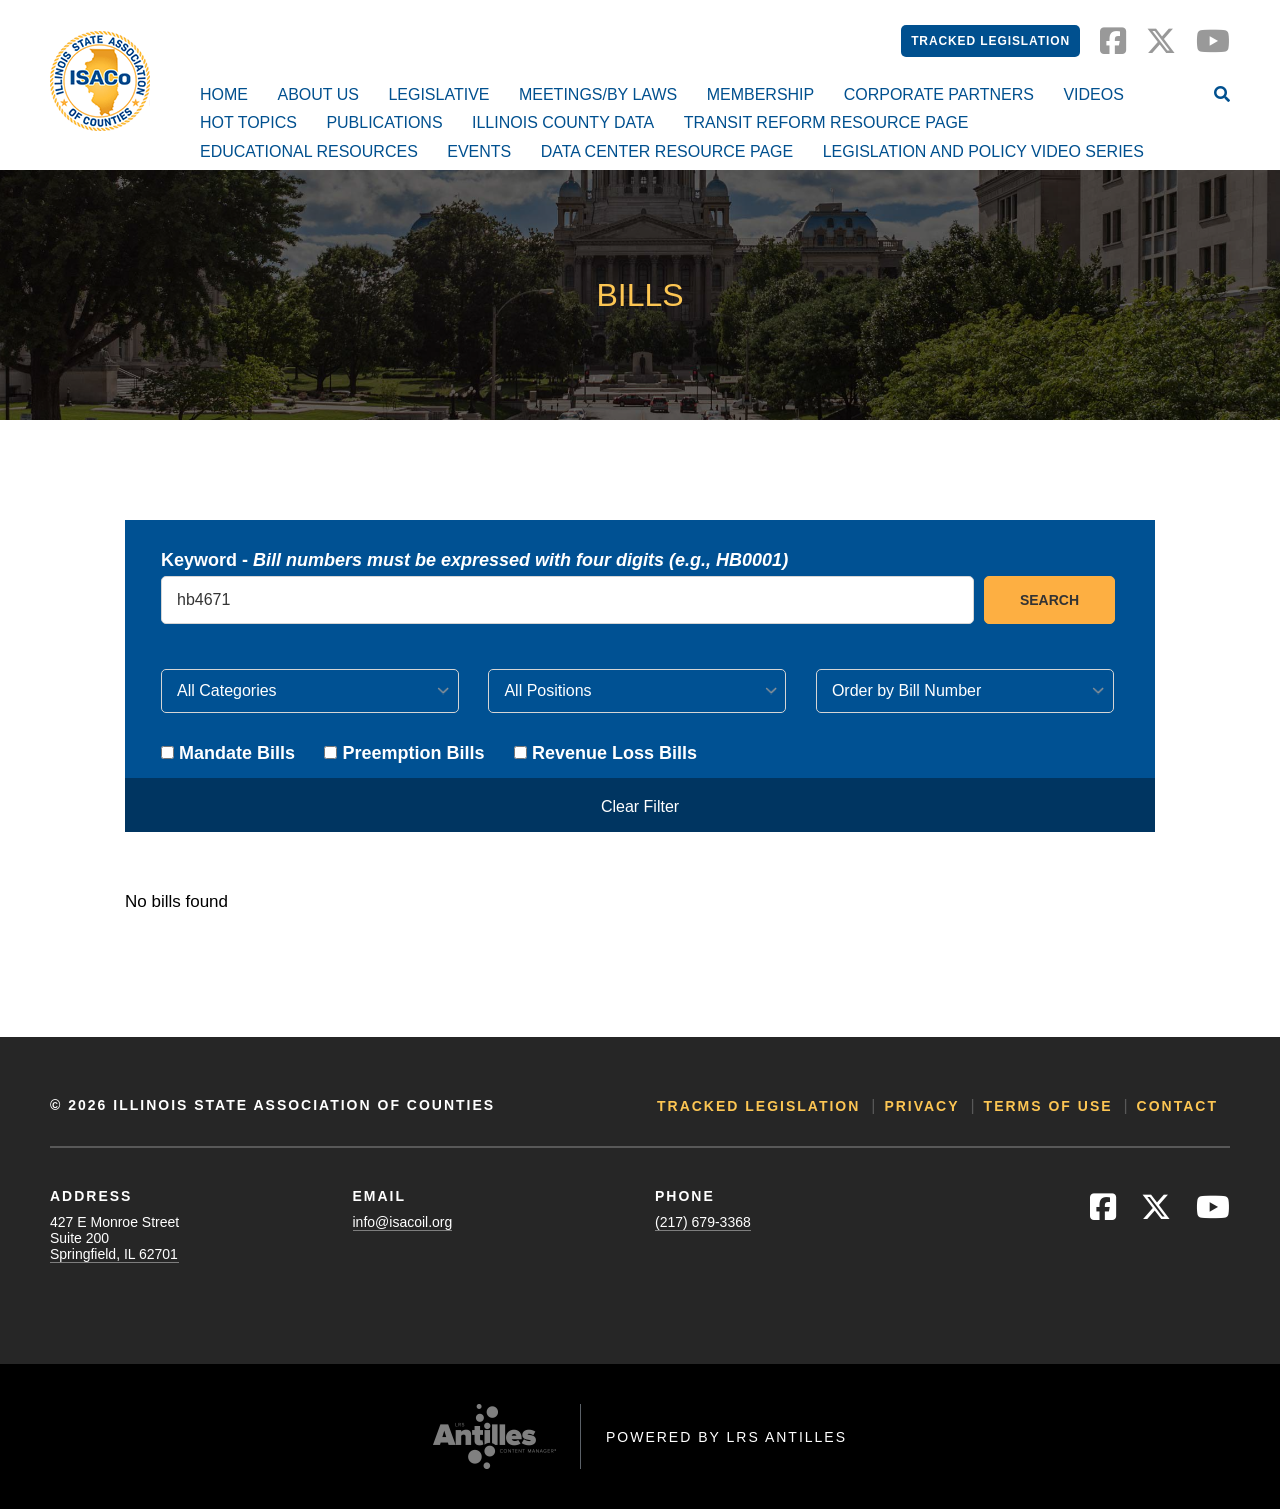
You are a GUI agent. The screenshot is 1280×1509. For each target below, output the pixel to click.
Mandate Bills (228, 753)
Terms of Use (1048, 1106)
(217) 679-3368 (703, 1222)
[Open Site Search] (1222, 96)
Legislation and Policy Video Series (983, 151)
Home (224, 94)
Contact (1177, 1106)
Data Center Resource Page (667, 151)
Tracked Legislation (990, 41)
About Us (318, 94)
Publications (384, 122)
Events (479, 151)
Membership (761, 94)
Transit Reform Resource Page (826, 122)
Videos (1093, 94)
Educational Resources (309, 151)
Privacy (921, 1106)
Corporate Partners (939, 94)
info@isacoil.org (403, 1222)
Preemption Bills (404, 753)
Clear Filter (640, 806)
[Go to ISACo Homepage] (100, 81)
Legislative (438, 94)
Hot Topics (248, 122)
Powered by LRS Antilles (726, 1437)
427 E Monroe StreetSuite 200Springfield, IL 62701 (114, 1238)
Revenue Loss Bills (605, 753)
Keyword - (474, 560)
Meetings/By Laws (598, 94)
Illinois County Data (563, 122)
